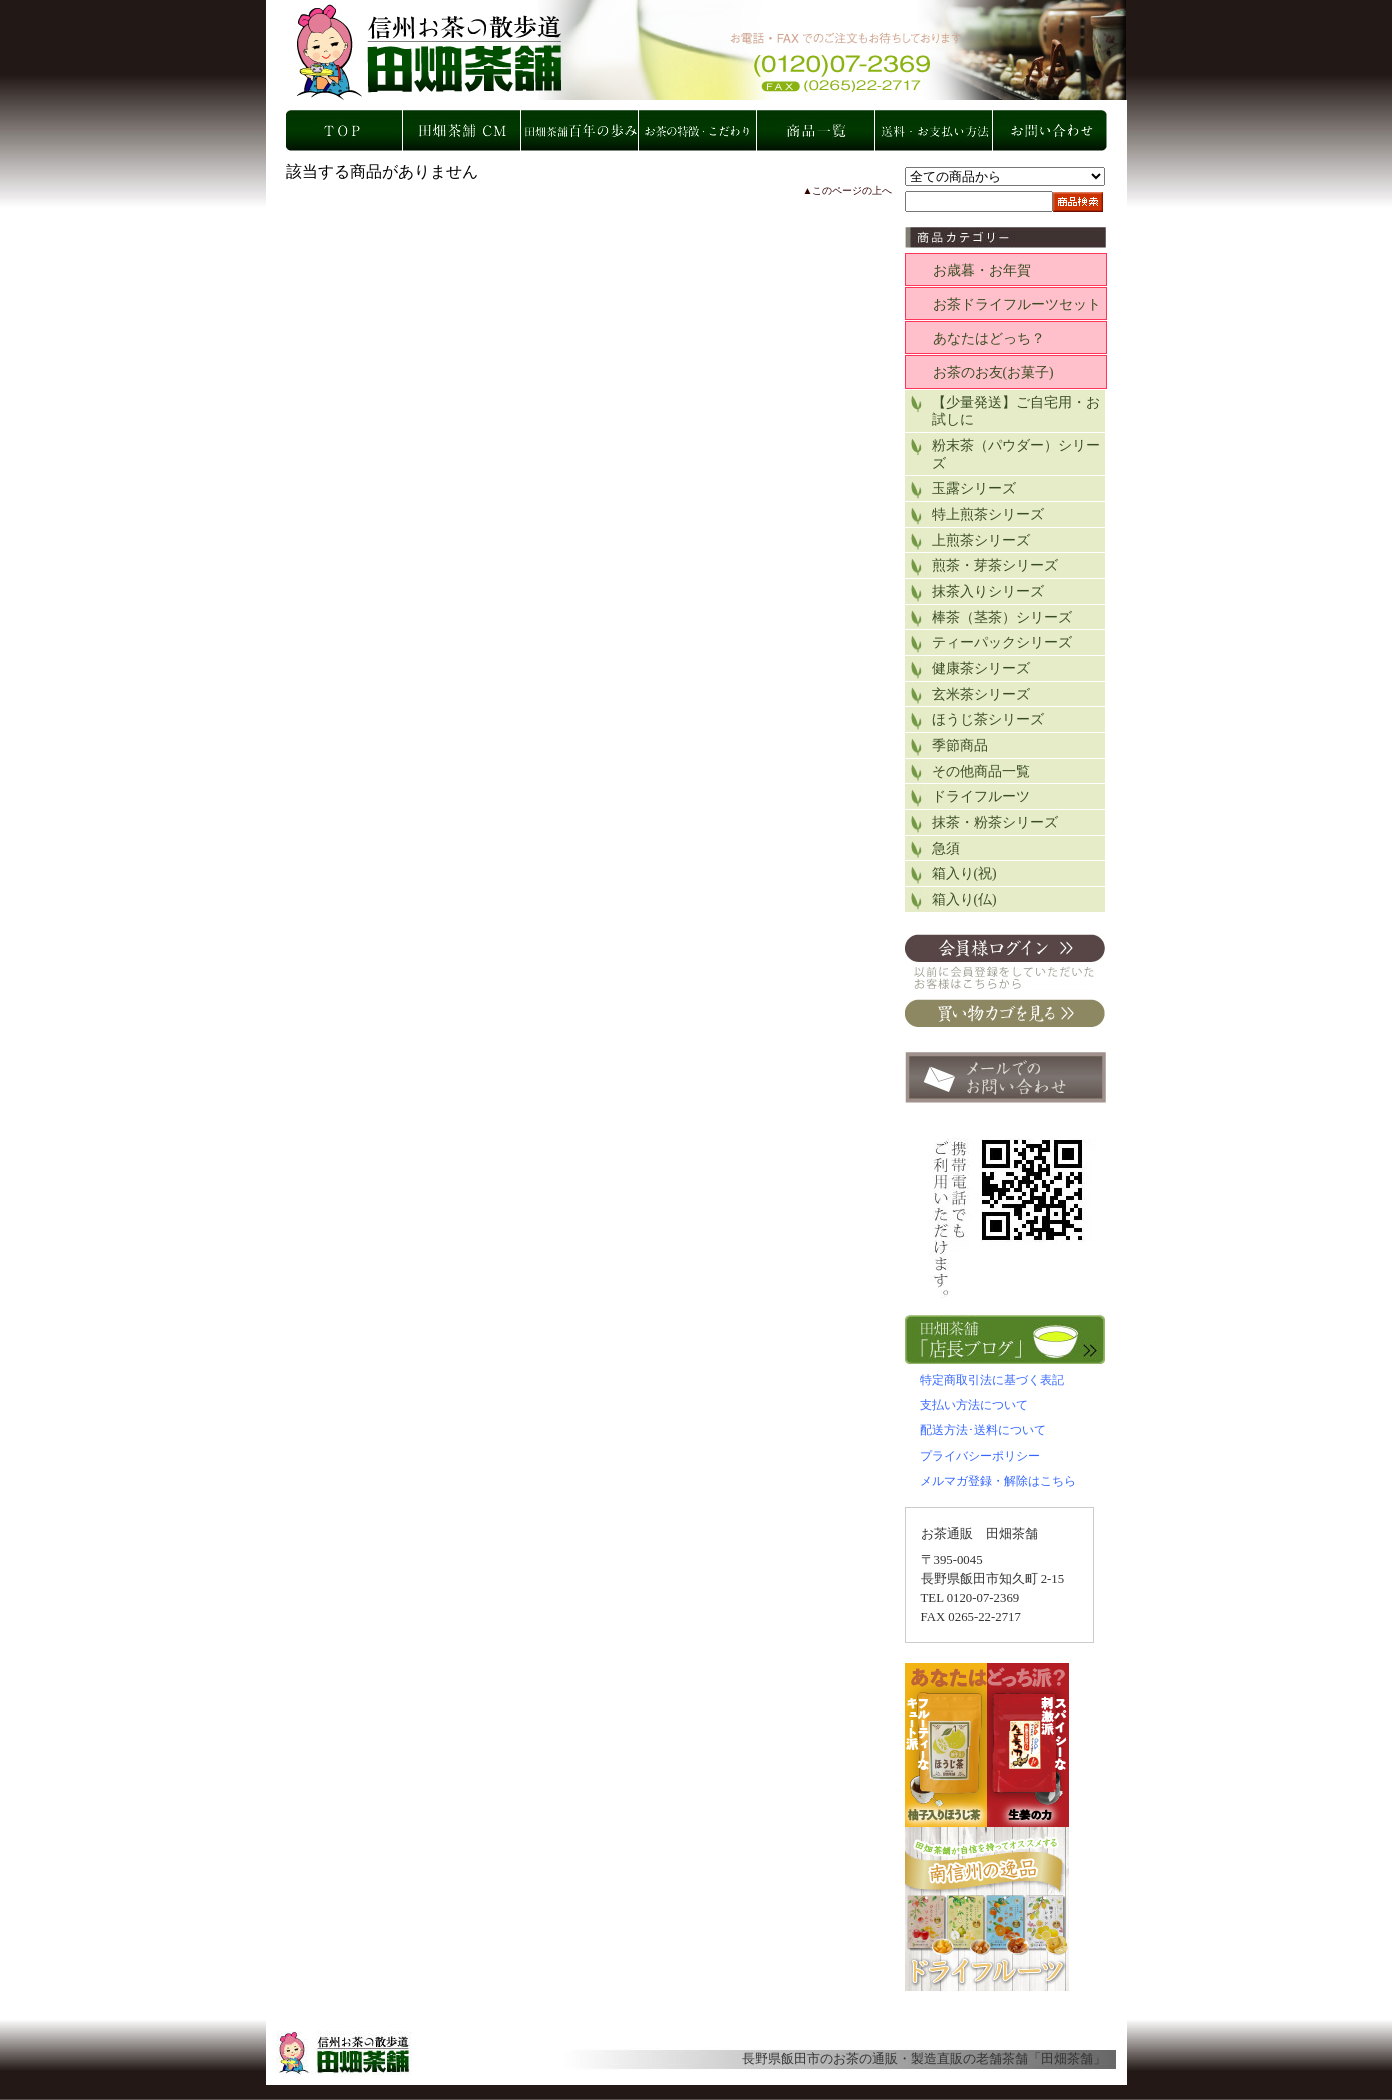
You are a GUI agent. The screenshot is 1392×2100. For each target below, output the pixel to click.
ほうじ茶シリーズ (988, 719)
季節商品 (960, 745)
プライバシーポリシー (980, 1456)
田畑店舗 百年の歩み (581, 130)
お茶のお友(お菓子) (993, 372)
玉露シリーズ (974, 488)
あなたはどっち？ (989, 338)
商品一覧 (817, 130)
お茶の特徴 (699, 130)
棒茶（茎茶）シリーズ (1002, 617)
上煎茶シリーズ (981, 540)
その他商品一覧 (981, 771)
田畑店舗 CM (463, 130)
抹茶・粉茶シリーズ (995, 822)
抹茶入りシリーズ (988, 591)
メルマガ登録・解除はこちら (998, 1481)
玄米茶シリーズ (981, 694)
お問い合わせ (1053, 130)
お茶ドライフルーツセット (1017, 304)
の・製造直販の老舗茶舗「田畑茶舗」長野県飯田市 (706, 50)
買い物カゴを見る (1005, 1013)
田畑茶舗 (1067, 2059)
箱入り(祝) (964, 873)
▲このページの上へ (848, 190)
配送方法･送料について (983, 1430)
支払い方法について (974, 1405)
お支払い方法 (935, 130)
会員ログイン (1005, 961)
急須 (946, 848)
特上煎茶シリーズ (988, 514)
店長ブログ (1006, 1339)
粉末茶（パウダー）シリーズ (1016, 454)
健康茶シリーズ (981, 668)
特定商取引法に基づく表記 (992, 1380)
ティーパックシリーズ (1002, 642)
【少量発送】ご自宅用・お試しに (1016, 411)
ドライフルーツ (981, 796)
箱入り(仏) (964, 899)
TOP (345, 130)
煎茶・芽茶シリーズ (995, 565)
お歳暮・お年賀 (982, 270)
